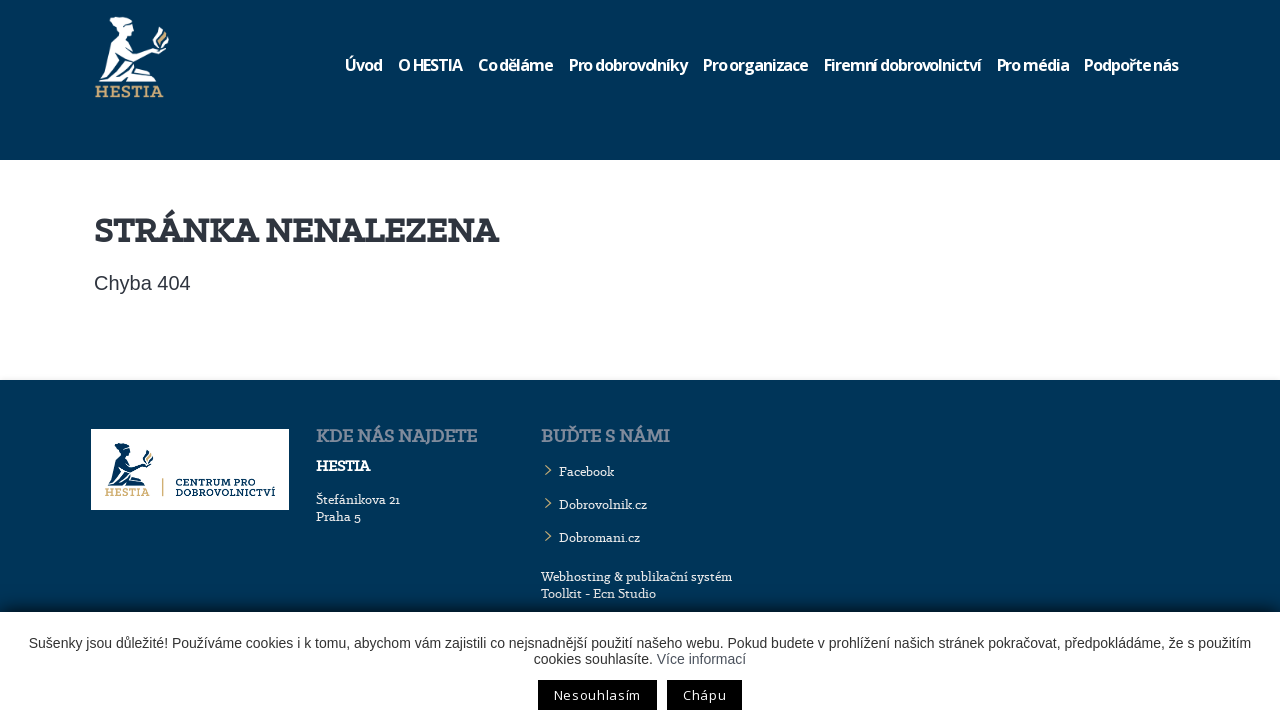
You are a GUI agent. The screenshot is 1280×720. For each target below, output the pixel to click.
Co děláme (515, 65)
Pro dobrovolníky (628, 65)
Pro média (1033, 65)
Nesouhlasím (597, 695)
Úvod (363, 65)
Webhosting (576, 576)
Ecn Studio (624, 593)
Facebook (586, 471)
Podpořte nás (1131, 65)
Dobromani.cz (599, 537)
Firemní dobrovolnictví (902, 65)
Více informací (701, 659)
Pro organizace (755, 65)
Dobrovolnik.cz (603, 504)
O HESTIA (430, 65)
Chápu (704, 695)
